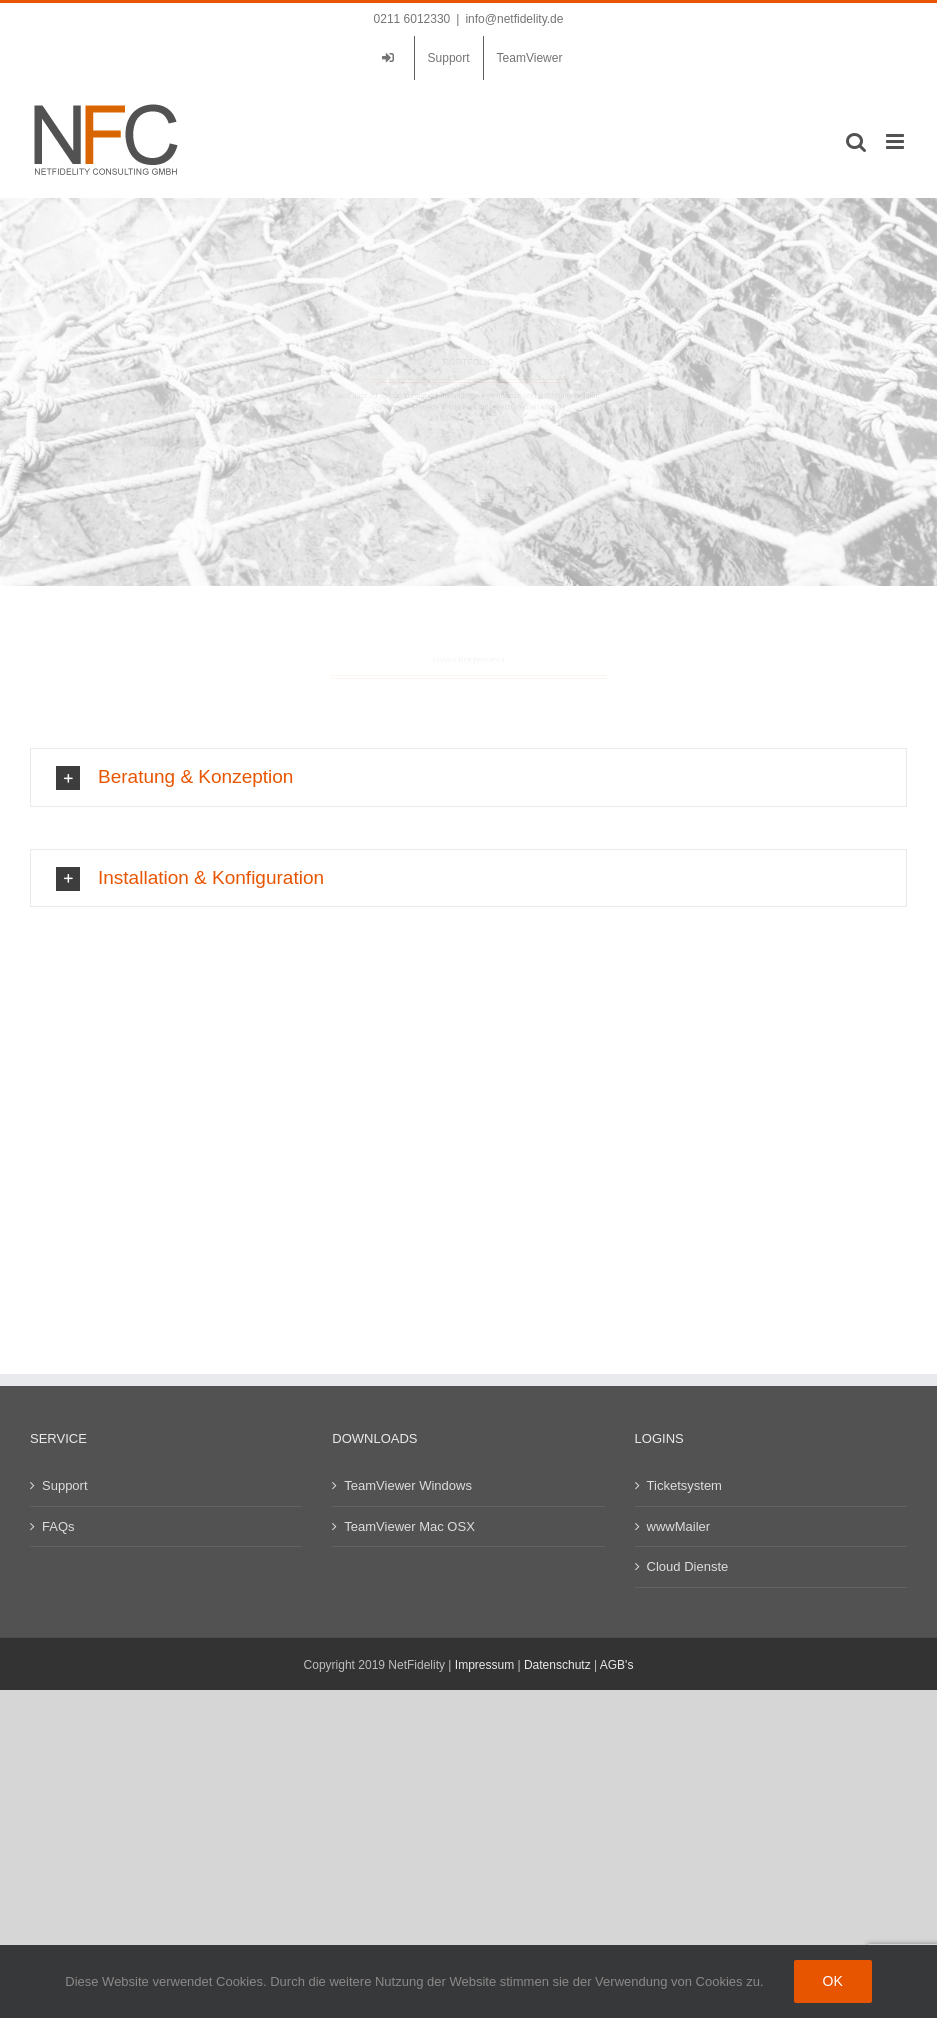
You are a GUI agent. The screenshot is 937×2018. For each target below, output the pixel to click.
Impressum (484, 1665)
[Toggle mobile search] (856, 141)
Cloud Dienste (688, 1566)
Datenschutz (557, 1665)
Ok (833, 1981)
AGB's (617, 1665)
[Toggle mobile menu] (896, 141)
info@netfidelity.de (514, 19)
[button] (468, 928)
